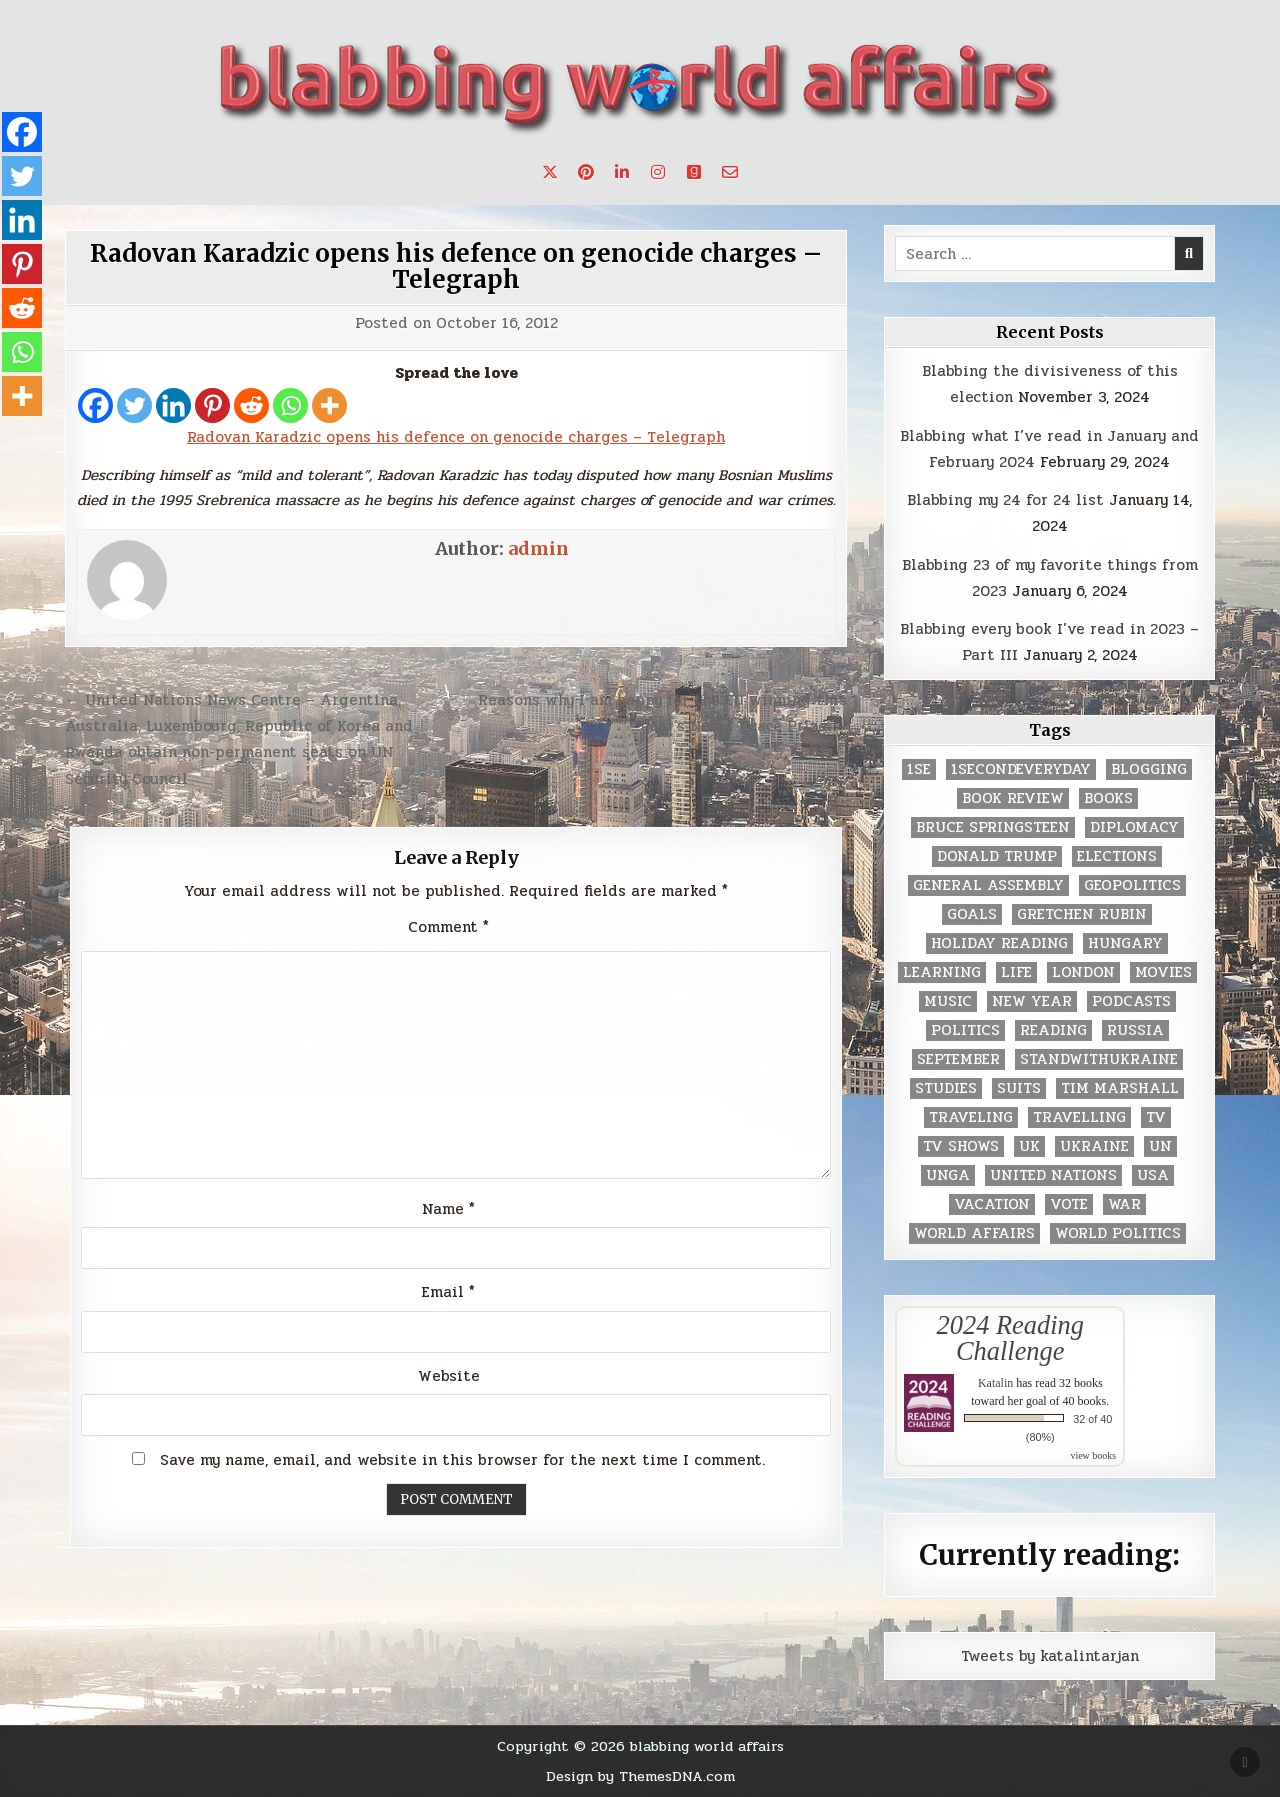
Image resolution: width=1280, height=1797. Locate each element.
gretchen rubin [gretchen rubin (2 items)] (1082, 914)
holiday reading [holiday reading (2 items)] (999, 943)
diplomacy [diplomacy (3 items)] (1134, 827)
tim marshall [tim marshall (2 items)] (1120, 1088)
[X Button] (550, 172)
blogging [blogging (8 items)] (1149, 769)
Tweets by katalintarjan (1050, 1656)
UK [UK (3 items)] (1029, 1146)
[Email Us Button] (730, 172)
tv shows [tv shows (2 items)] (961, 1146)
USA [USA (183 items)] (1153, 1175)
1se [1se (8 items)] (919, 769)
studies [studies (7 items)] (946, 1088)
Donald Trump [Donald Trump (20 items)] (997, 856)
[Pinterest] (212, 405)
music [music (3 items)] (948, 1001)
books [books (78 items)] (1108, 798)
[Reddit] (251, 405)
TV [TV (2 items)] (1156, 1117)
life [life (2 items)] (1016, 972)
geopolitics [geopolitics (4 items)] (1132, 885)
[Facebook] (95, 405)
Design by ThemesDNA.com (640, 1776)
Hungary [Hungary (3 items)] (1125, 943)
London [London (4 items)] (1083, 972)
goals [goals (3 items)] (972, 914)
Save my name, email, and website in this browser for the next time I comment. (462, 1460)
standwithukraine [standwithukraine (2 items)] (1099, 1059)
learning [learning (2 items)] (942, 972)
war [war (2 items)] (1124, 1204)
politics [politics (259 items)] (965, 1030)
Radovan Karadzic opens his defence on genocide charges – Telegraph (456, 266)
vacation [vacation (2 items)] (992, 1204)
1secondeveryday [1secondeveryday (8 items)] (1021, 769)
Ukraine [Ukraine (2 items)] (1094, 1146)
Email (448, 1292)
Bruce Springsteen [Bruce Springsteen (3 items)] (993, 827)
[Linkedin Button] (622, 172)
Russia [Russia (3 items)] (1135, 1030)
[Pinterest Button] (586, 172)
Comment (448, 927)
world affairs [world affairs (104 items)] (974, 1233)
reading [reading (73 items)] (1053, 1030)
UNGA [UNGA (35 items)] (948, 1175)
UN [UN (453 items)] (1160, 1146)
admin (538, 548)
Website (449, 1376)
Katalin (995, 1383)
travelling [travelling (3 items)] (1079, 1117)
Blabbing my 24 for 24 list (1005, 500)
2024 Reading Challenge (1010, 1338)
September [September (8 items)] (958, 1059)
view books (1093, 1455)
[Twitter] (134, 405)
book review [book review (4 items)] (1013, 798)
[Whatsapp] (290, 405)
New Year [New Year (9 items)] (1032, 1001)
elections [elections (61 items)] (1117, 856)
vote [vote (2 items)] (1069, 1204)
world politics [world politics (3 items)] (1118, 1233)
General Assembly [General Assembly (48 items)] (988, 885)
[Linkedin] (173, 405)
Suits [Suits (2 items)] (1019, 1088)
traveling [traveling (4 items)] (971, 1117)
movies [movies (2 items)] (1163, 972)
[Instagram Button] (658, 172)
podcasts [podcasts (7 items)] (1131, 1001)
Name (448, 1209)
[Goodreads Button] (694, 172)
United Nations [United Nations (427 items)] (1053, 1175)
